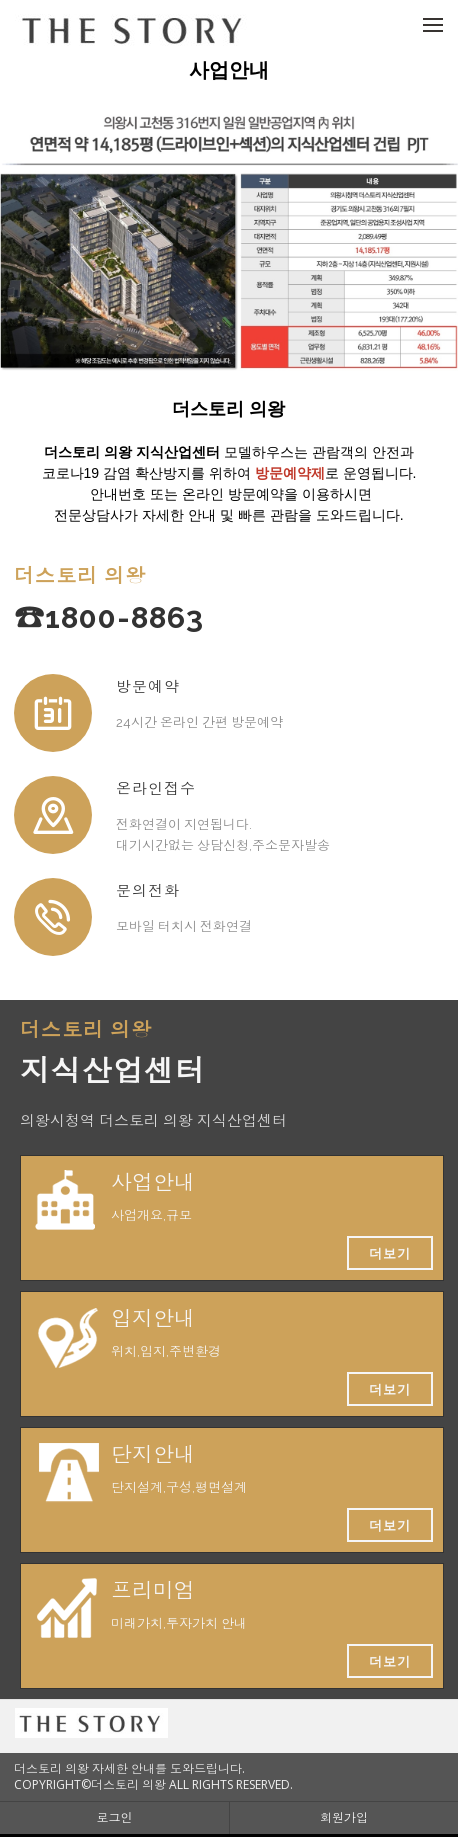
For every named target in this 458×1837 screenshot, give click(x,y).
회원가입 (344, 1817)
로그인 (115, 1817)
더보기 (390, 1253)
